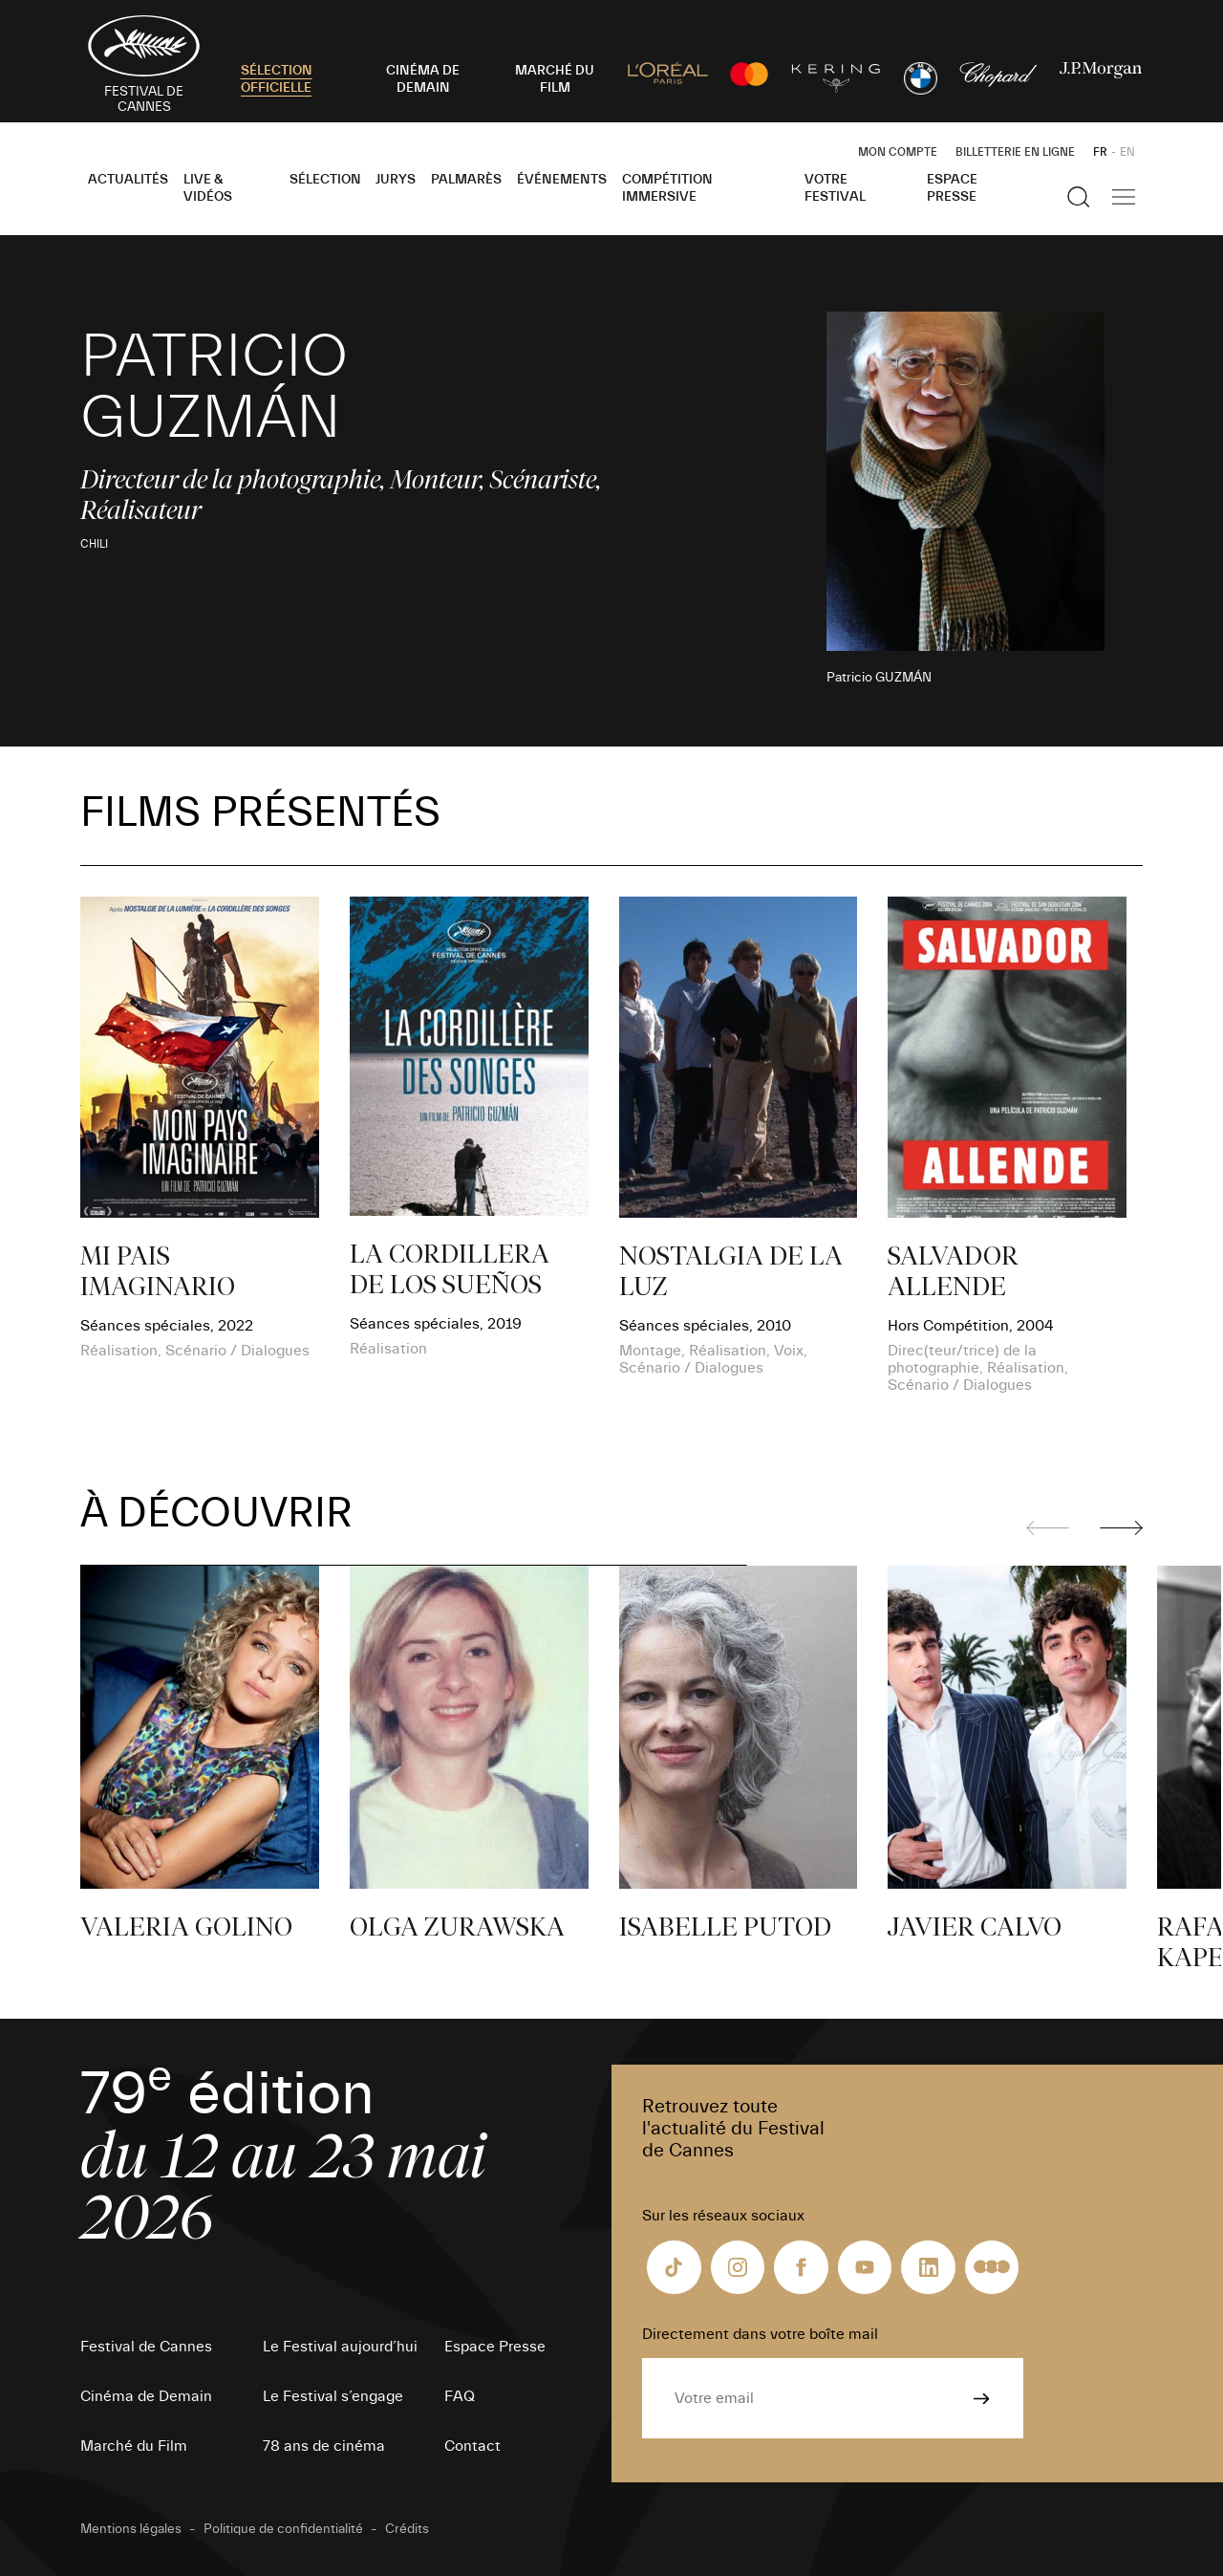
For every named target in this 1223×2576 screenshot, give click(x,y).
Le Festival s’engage (333, 2396)
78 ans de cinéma (324, 2446)
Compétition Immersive (667, 188)
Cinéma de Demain (146, 2396)
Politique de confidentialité (283, 2529)
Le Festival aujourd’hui (340, 2346)
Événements (562, 179)
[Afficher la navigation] (1123, 196)
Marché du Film (133, 2446)
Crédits (407, 2529)
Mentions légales (131, 2529)
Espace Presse (952, 188)
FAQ (459, 2396)
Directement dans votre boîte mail (760, 2334)
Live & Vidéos (207, 188)
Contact (472, 2446)
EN (1127, 152)
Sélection (325, 179)
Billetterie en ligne (1015, 152)
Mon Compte (897, 152)
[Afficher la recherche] (1078, 197)
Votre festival (835, 188)
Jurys (395, 179)
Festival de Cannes (146, 2346)
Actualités (128, 179)
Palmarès (466, 179)
